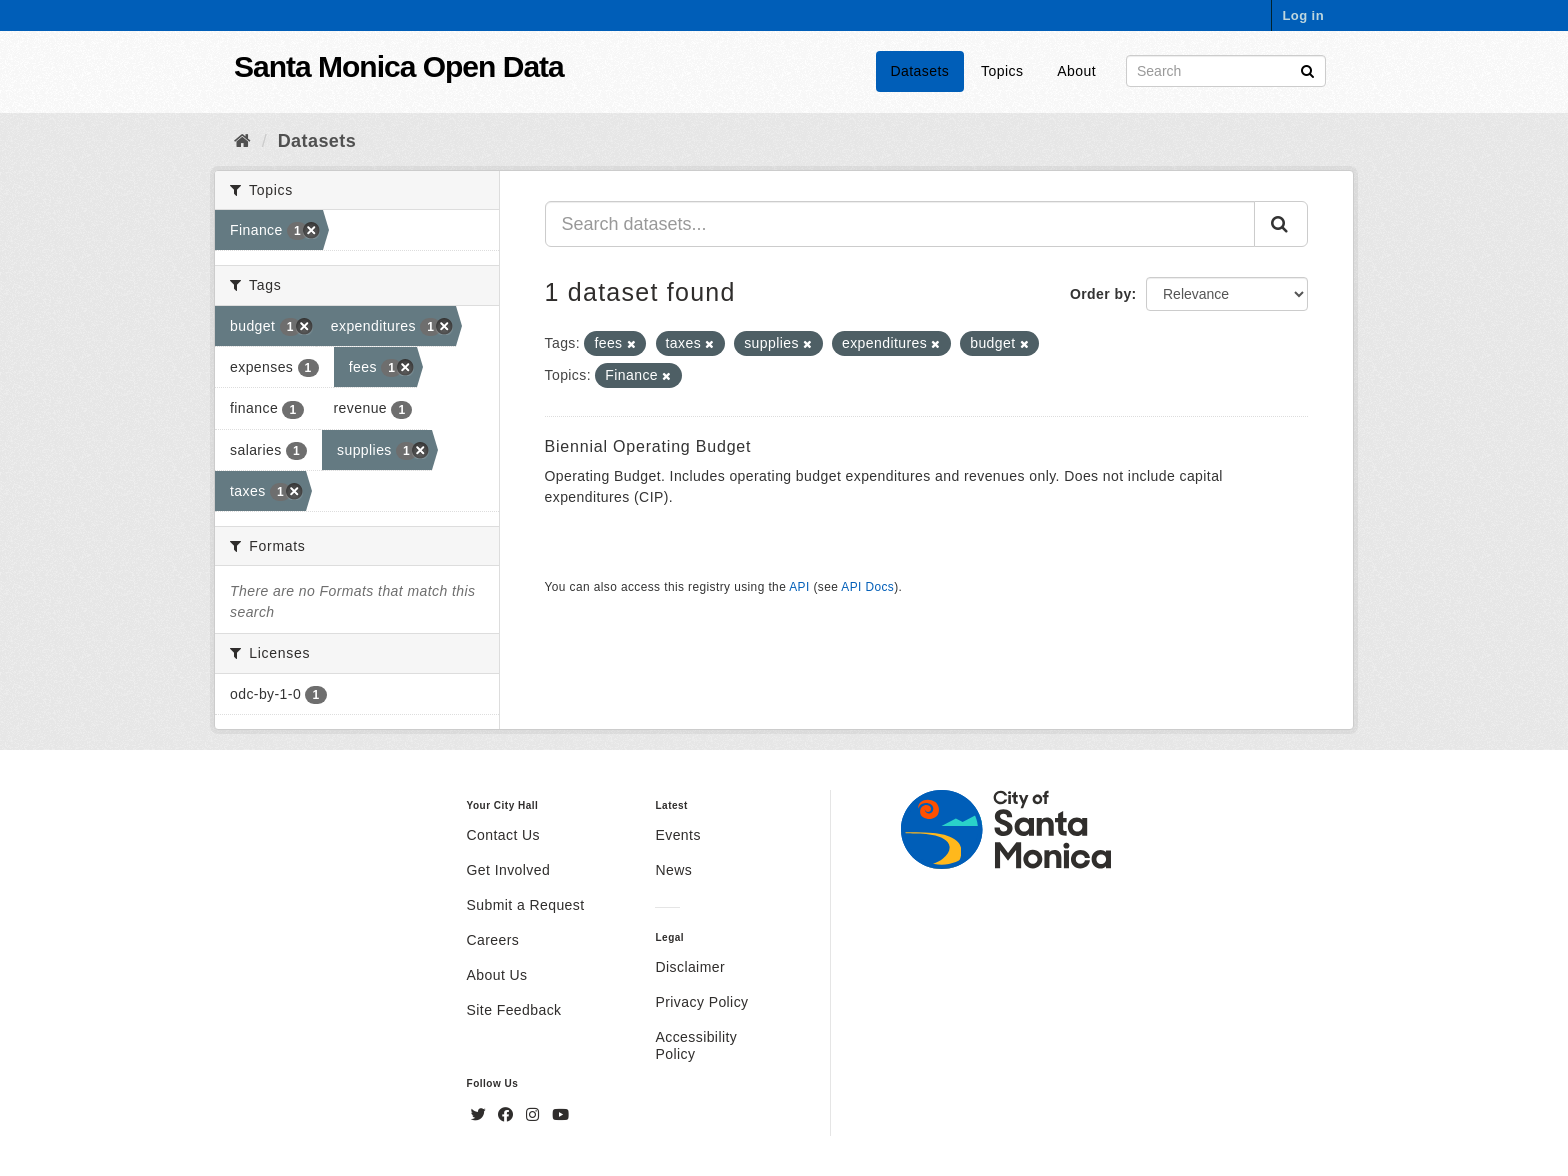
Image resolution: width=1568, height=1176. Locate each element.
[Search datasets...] (900, 224)
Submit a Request (526, 905)
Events (677, 835)
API (799, 587)
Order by (1101, 294)
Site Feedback (514, 1010)
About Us (497, 975)
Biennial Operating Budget (648, 446)
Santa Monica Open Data (399, 66)
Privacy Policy (701, 1002)
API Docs (867, 587)
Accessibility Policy (696, 1045)
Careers (493, 940)
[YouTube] (560, 1115)
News (673, 870)
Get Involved (509, 870)
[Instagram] (535, 1115)
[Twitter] (481, 1115)
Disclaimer (690, 967)
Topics (1002, 71)
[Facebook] (508, 1115)
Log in (1303, 15)
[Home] (242, 141)
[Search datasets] (1226, 71)
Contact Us (503, 835)
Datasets (920, 71)
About (1076, 71)
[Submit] (1307, 69)
